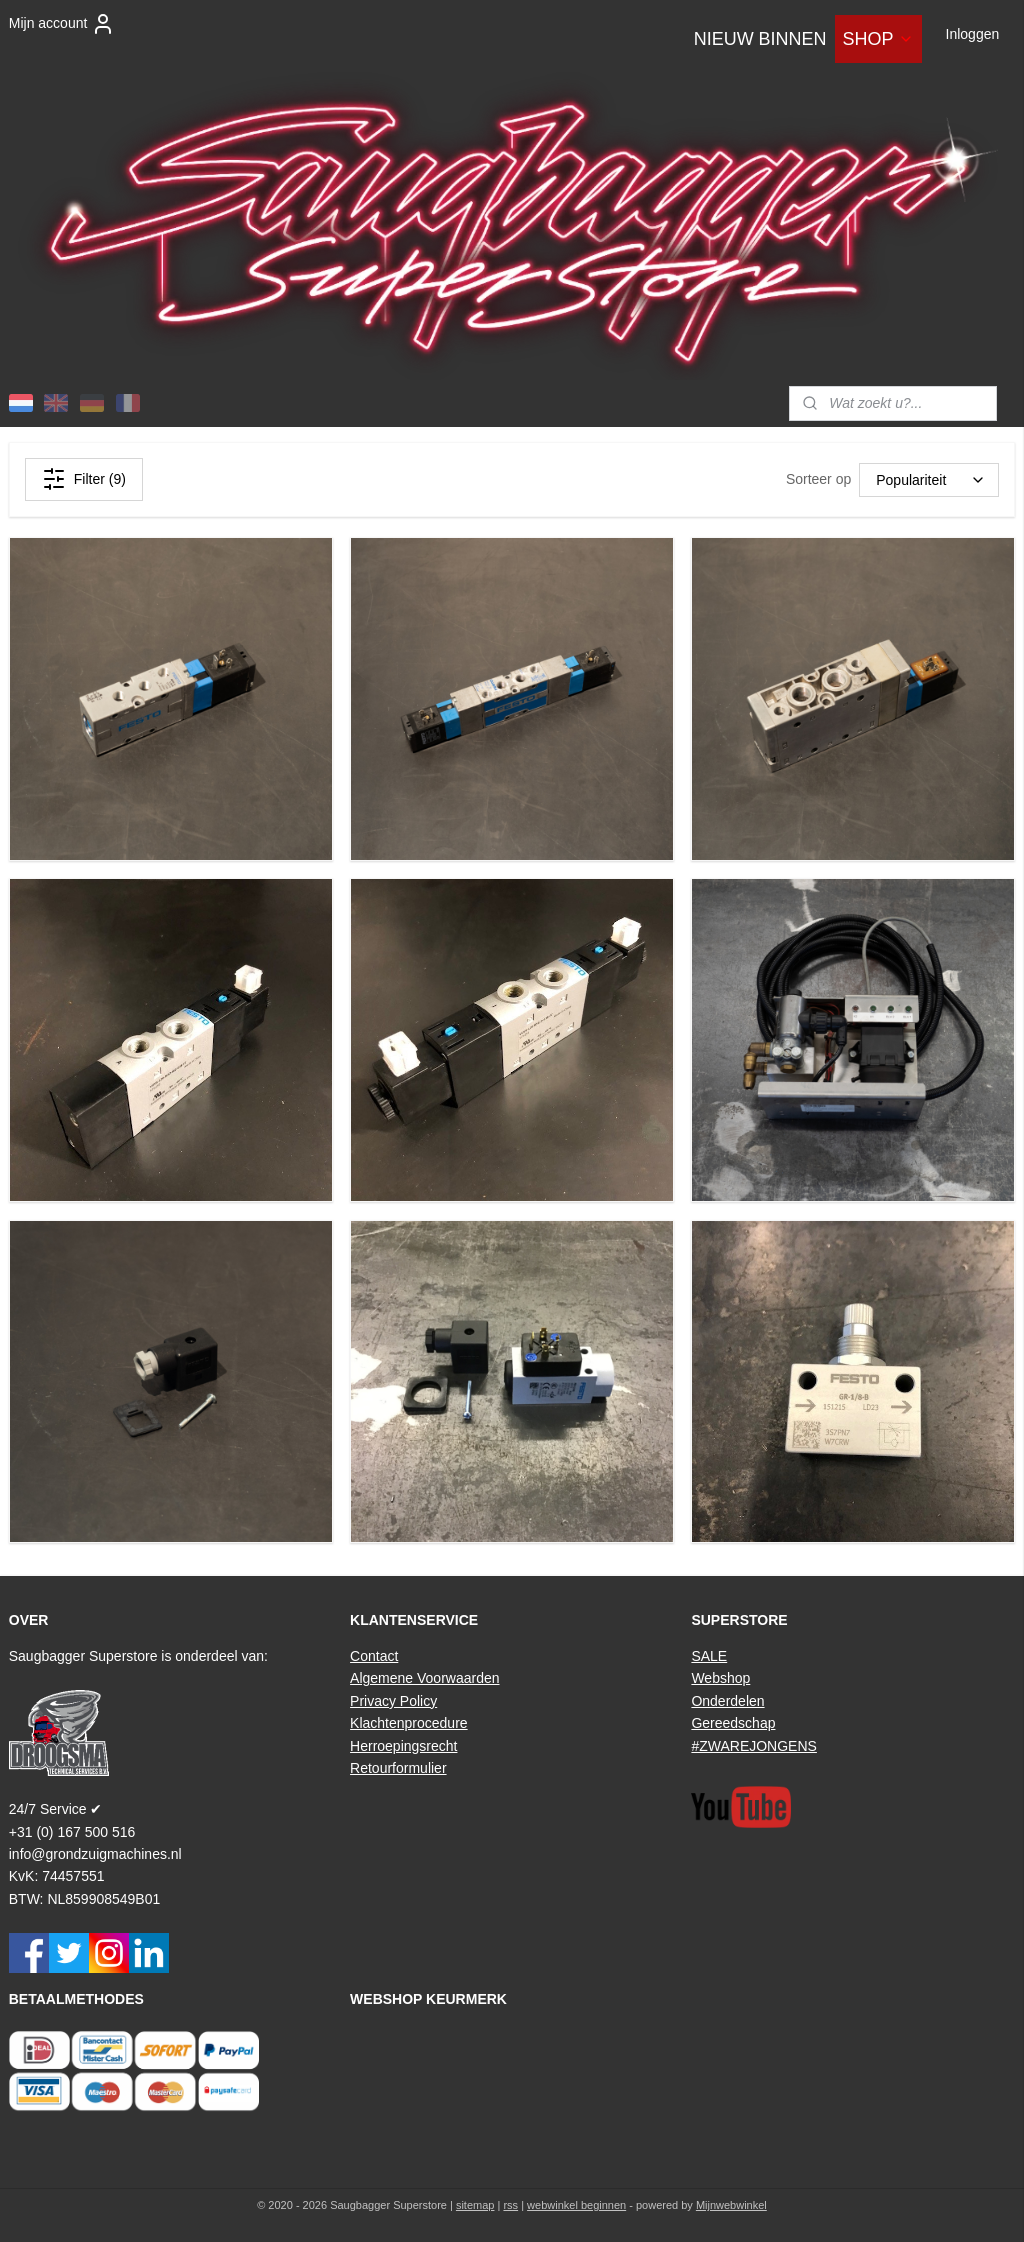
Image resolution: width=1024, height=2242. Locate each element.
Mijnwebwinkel (731, 2205)
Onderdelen (727, 1701)
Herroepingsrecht (403, 1746)
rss (510, 2205)
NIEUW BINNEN (760, 39)
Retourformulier (398, 1768)
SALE (709, 1656)
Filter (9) (84, 479)
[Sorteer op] (929, 480)
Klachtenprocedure (409, 1723)
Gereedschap (733, 1723)
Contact (374, 1656)
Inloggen (973, 34)
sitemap (475, 2205)
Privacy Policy (393, 1701)
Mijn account (62, 24)
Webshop (720, 1678)
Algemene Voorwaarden (424, 1678)
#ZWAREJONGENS (754, 1746)
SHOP (878, 39)
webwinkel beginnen (576, 2205)
